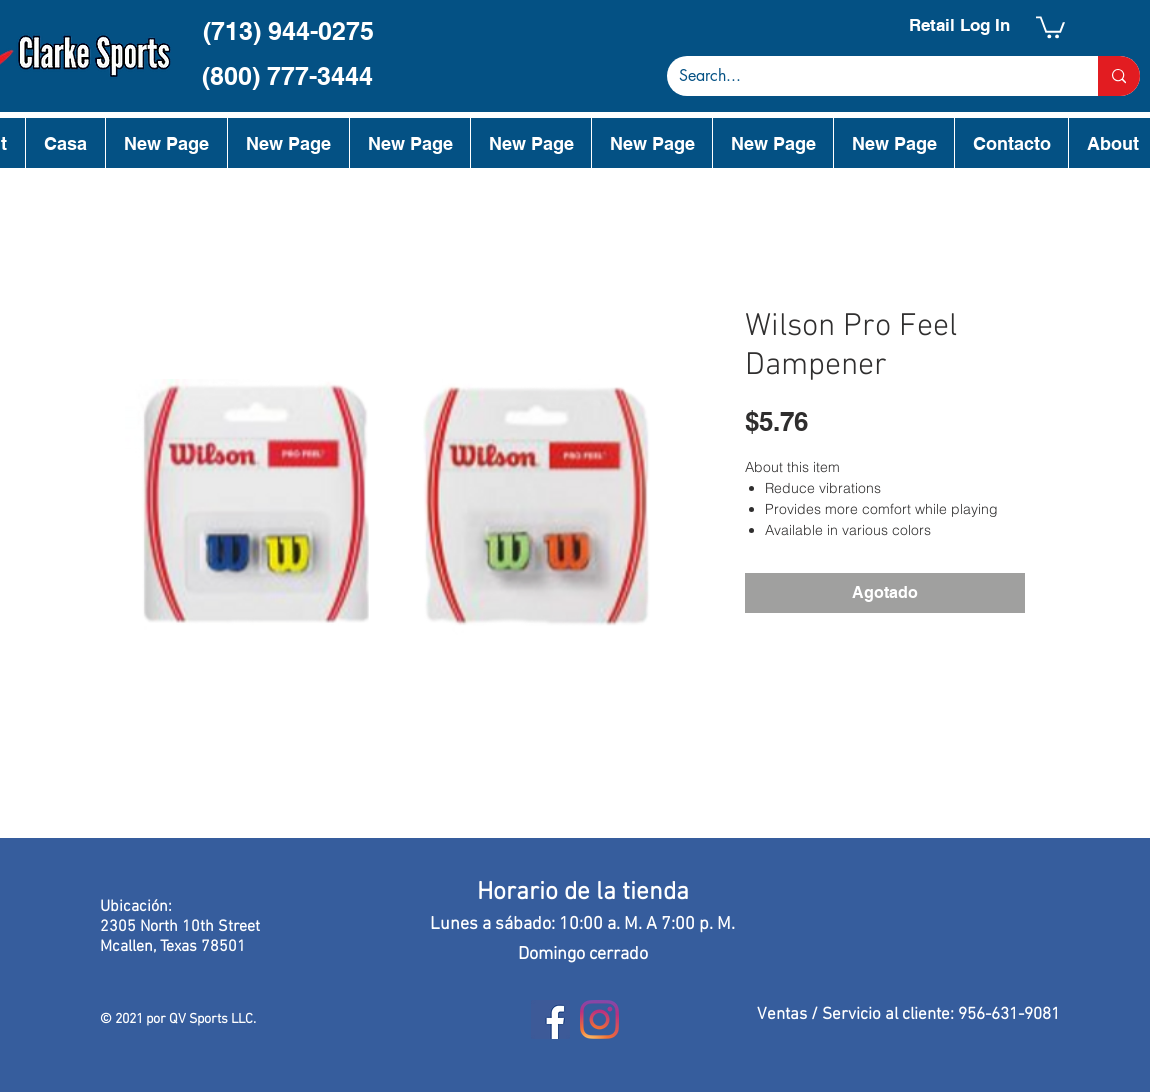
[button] (1050, 26)
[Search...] (867, 76)
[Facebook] (550, 1019)
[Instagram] (599, 1019)
